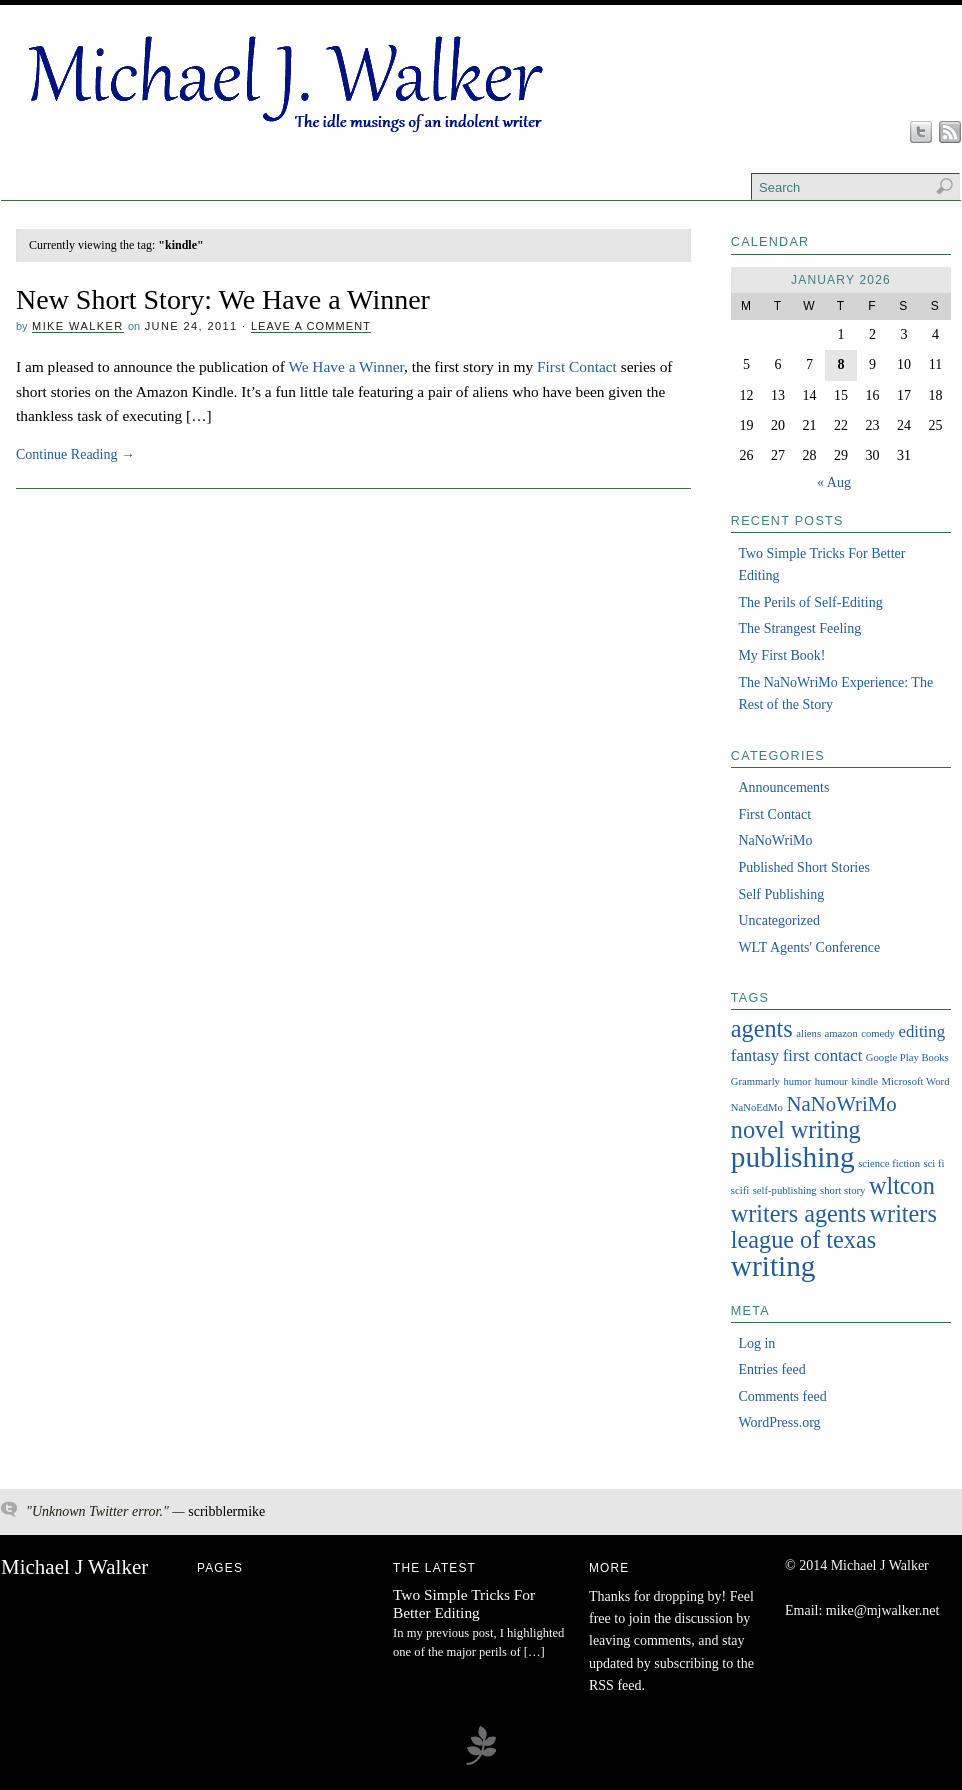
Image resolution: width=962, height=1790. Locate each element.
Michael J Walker (74, 1567)
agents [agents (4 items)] (762, 1028)
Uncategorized (779, 920)
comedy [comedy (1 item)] (878, 1033)
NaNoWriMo (775, 840)
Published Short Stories (803, 867)
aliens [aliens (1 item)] (808, 1033)
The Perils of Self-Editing (810, 602)
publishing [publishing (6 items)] (793, 1157)
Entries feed (771, 1369)
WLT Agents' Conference (809, 947)
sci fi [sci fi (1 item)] (933, 1163)
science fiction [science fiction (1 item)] (889, 1163)
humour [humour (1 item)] (831, 1081)
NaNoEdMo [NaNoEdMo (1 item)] (757, 1107)
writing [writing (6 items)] (773, 1266)
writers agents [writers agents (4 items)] (798, 1213)
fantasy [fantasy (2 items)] (755, 1055)
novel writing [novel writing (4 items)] (796, 1129)
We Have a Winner (346, 366)
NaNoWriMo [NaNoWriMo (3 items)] (841, 1104)
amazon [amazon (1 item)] (841, 1033)
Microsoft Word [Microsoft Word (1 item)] (916, 1081)
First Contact (577, 366)
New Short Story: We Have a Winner (223, 299)
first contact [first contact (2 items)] (823, 1055)
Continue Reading (75, 454)
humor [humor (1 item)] (797, 1081)
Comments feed (782, 1396)
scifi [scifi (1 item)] (740, 1190)
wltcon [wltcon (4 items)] (902, 1185)
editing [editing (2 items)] (921, 1031)
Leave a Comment (311, 326)
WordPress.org (779, 1422)
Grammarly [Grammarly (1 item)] (755, 1081)
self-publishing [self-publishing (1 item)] (785, 1190)
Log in (756, 1343)
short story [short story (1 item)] (842, 1190)
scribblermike (226, 1511)
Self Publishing (781, 894)
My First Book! (781, 655)
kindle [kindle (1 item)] (864, 1081)
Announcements (783, 787)
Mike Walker (77, 326)
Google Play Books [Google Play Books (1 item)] (907, 1057)
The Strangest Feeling (799, 628)
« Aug (834, 482)
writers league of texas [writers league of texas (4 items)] (834, 1226)
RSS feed (615, 1685)
